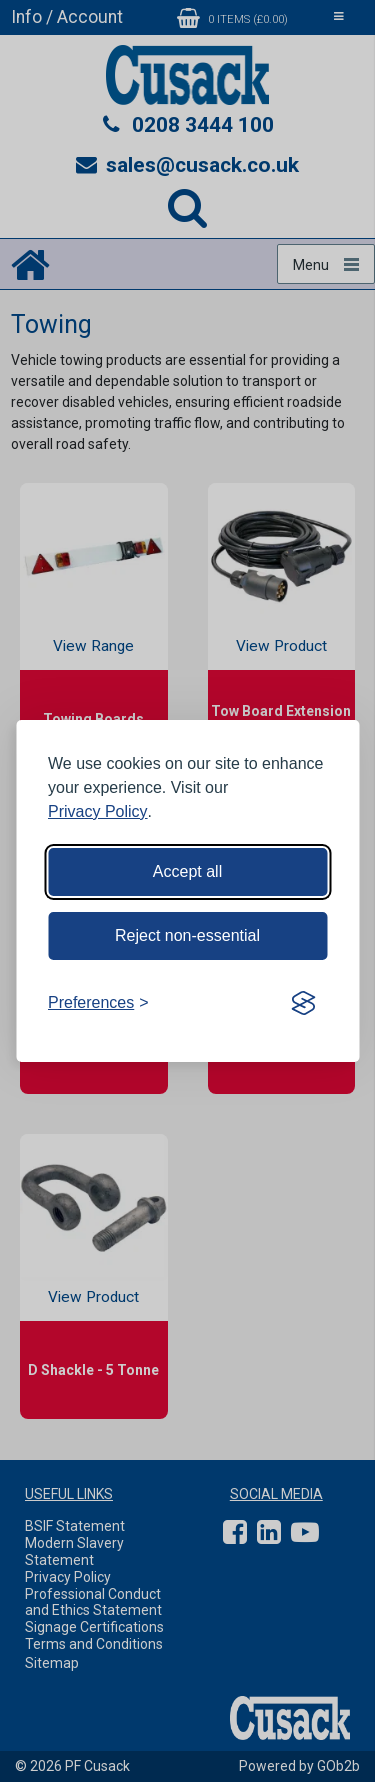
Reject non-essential (187, 935)
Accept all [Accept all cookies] (187, 871)
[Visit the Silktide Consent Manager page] (303, 1003)
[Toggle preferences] (98, 1003)
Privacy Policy (98, 811)
